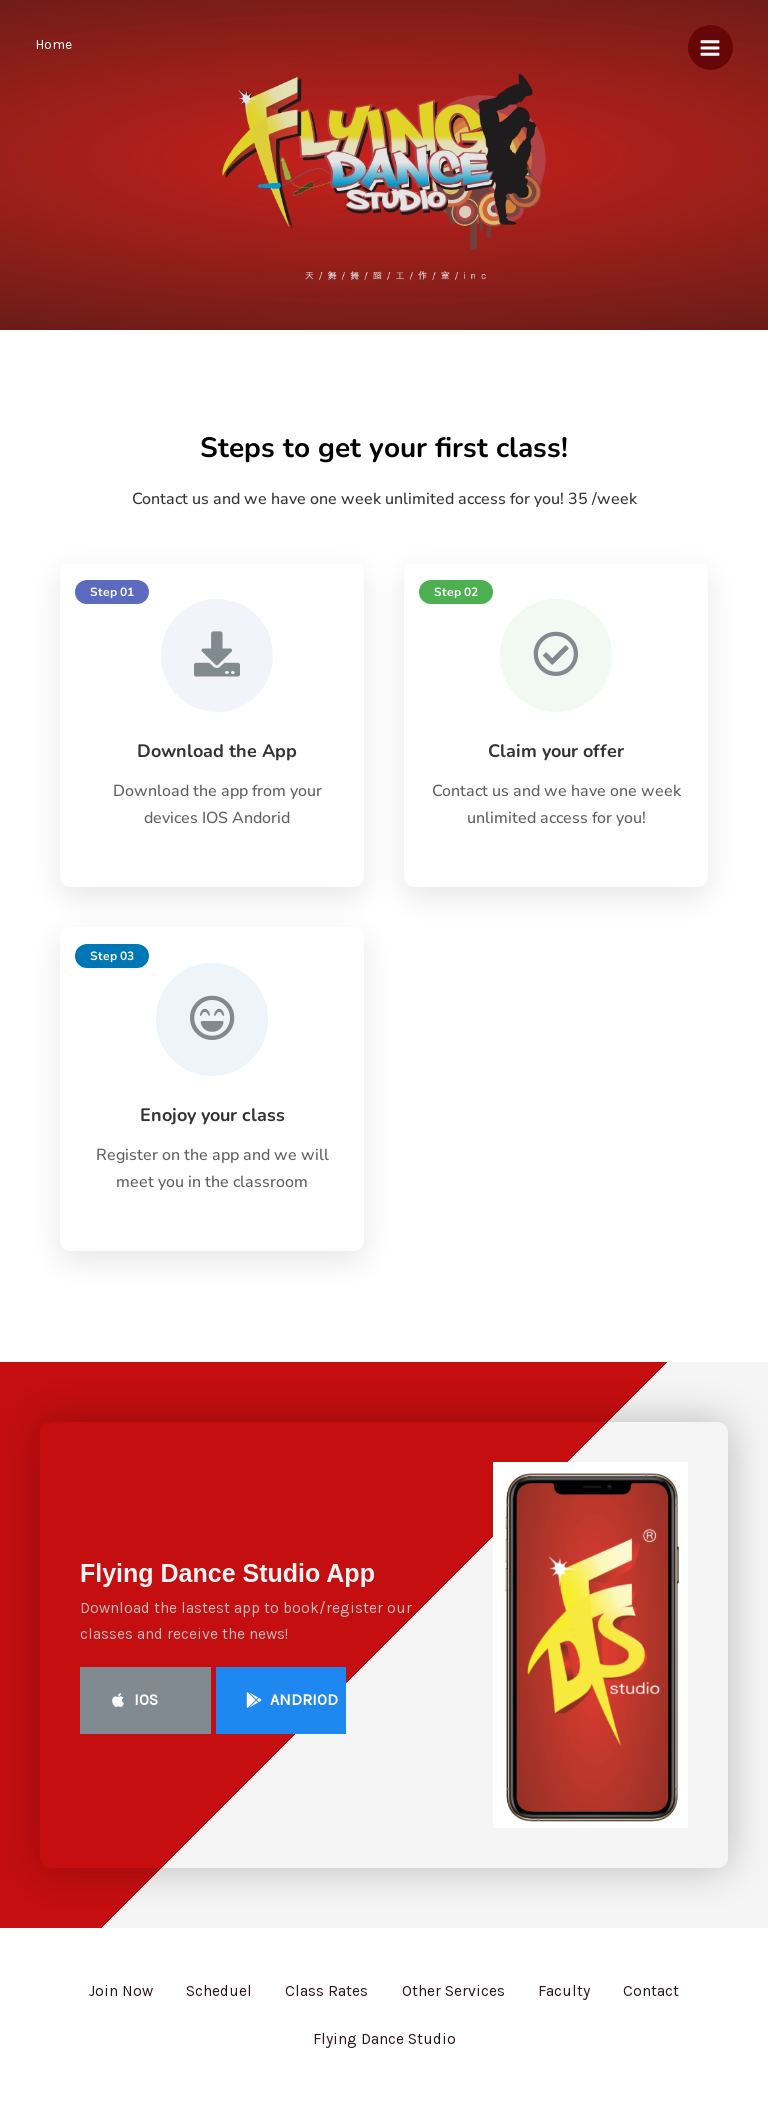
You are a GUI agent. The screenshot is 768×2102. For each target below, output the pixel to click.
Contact (668, 2002)
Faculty (574, 2002)
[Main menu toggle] (710, 47)
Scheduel (209, 2002)
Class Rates (323, 2002)
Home (53, 44)
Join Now (104, 2002)
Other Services (456, 2002)
